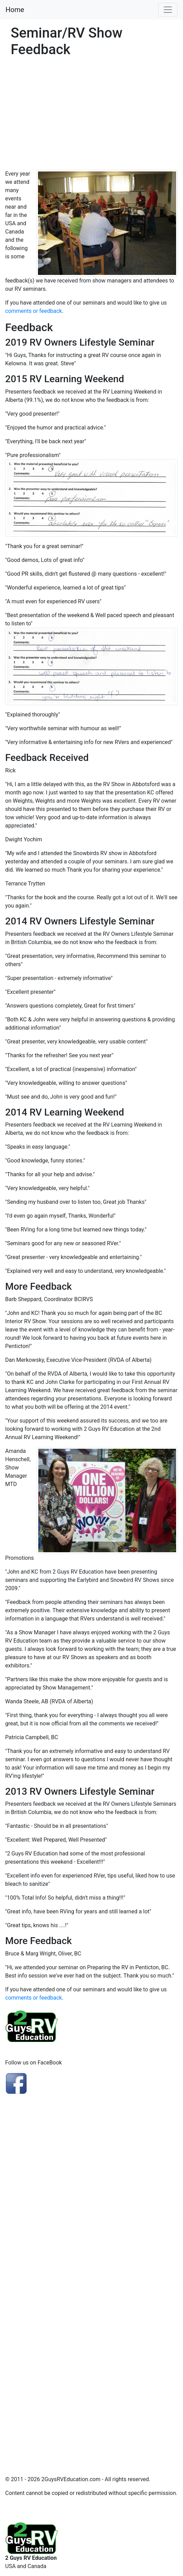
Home (15, 10)
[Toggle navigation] (167, 10)
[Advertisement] (91, 118)
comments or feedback (33, 311)
